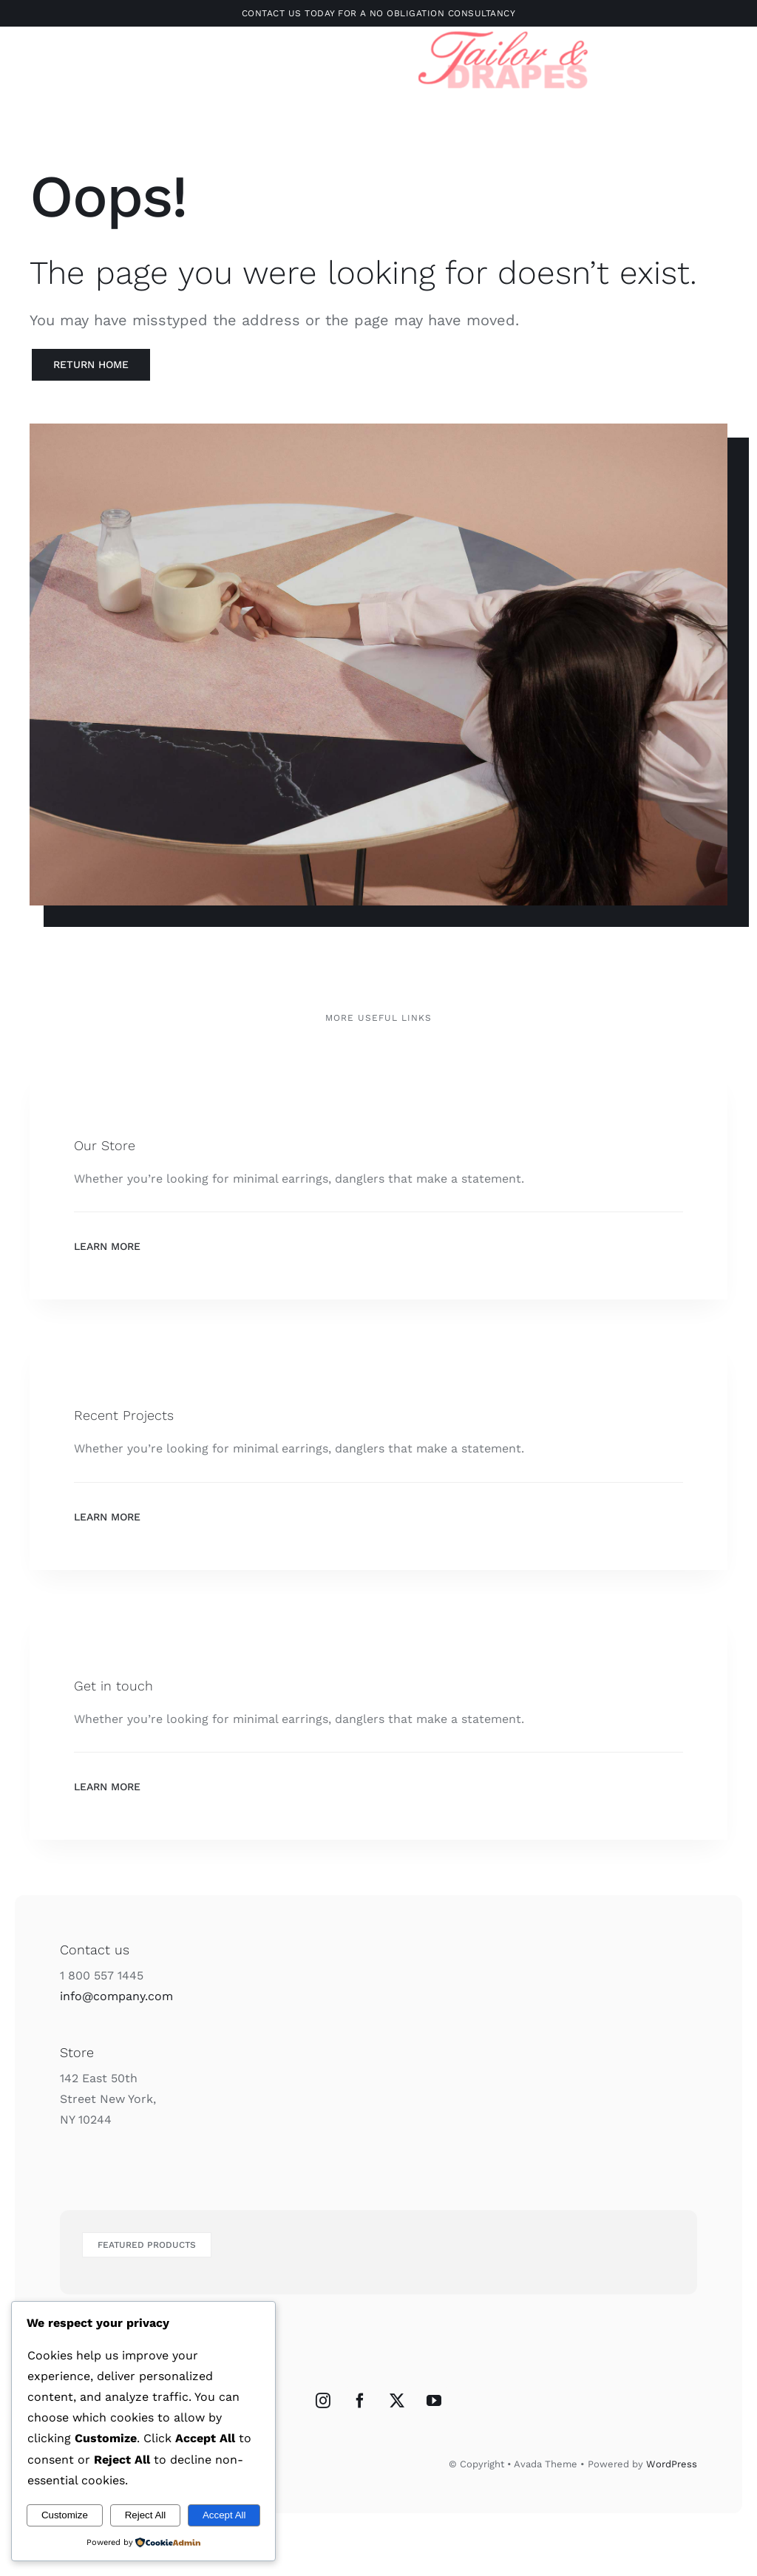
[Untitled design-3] (504, 29)
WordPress (671, 2464)
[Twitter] (397, 2401)
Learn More (107, 1246)
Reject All (145, 2515)
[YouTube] (434, 2401)
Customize (64, 2515)
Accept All (224, 2515)
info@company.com (116, 1996)
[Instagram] (323, 2401)
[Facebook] (360, 2401)
